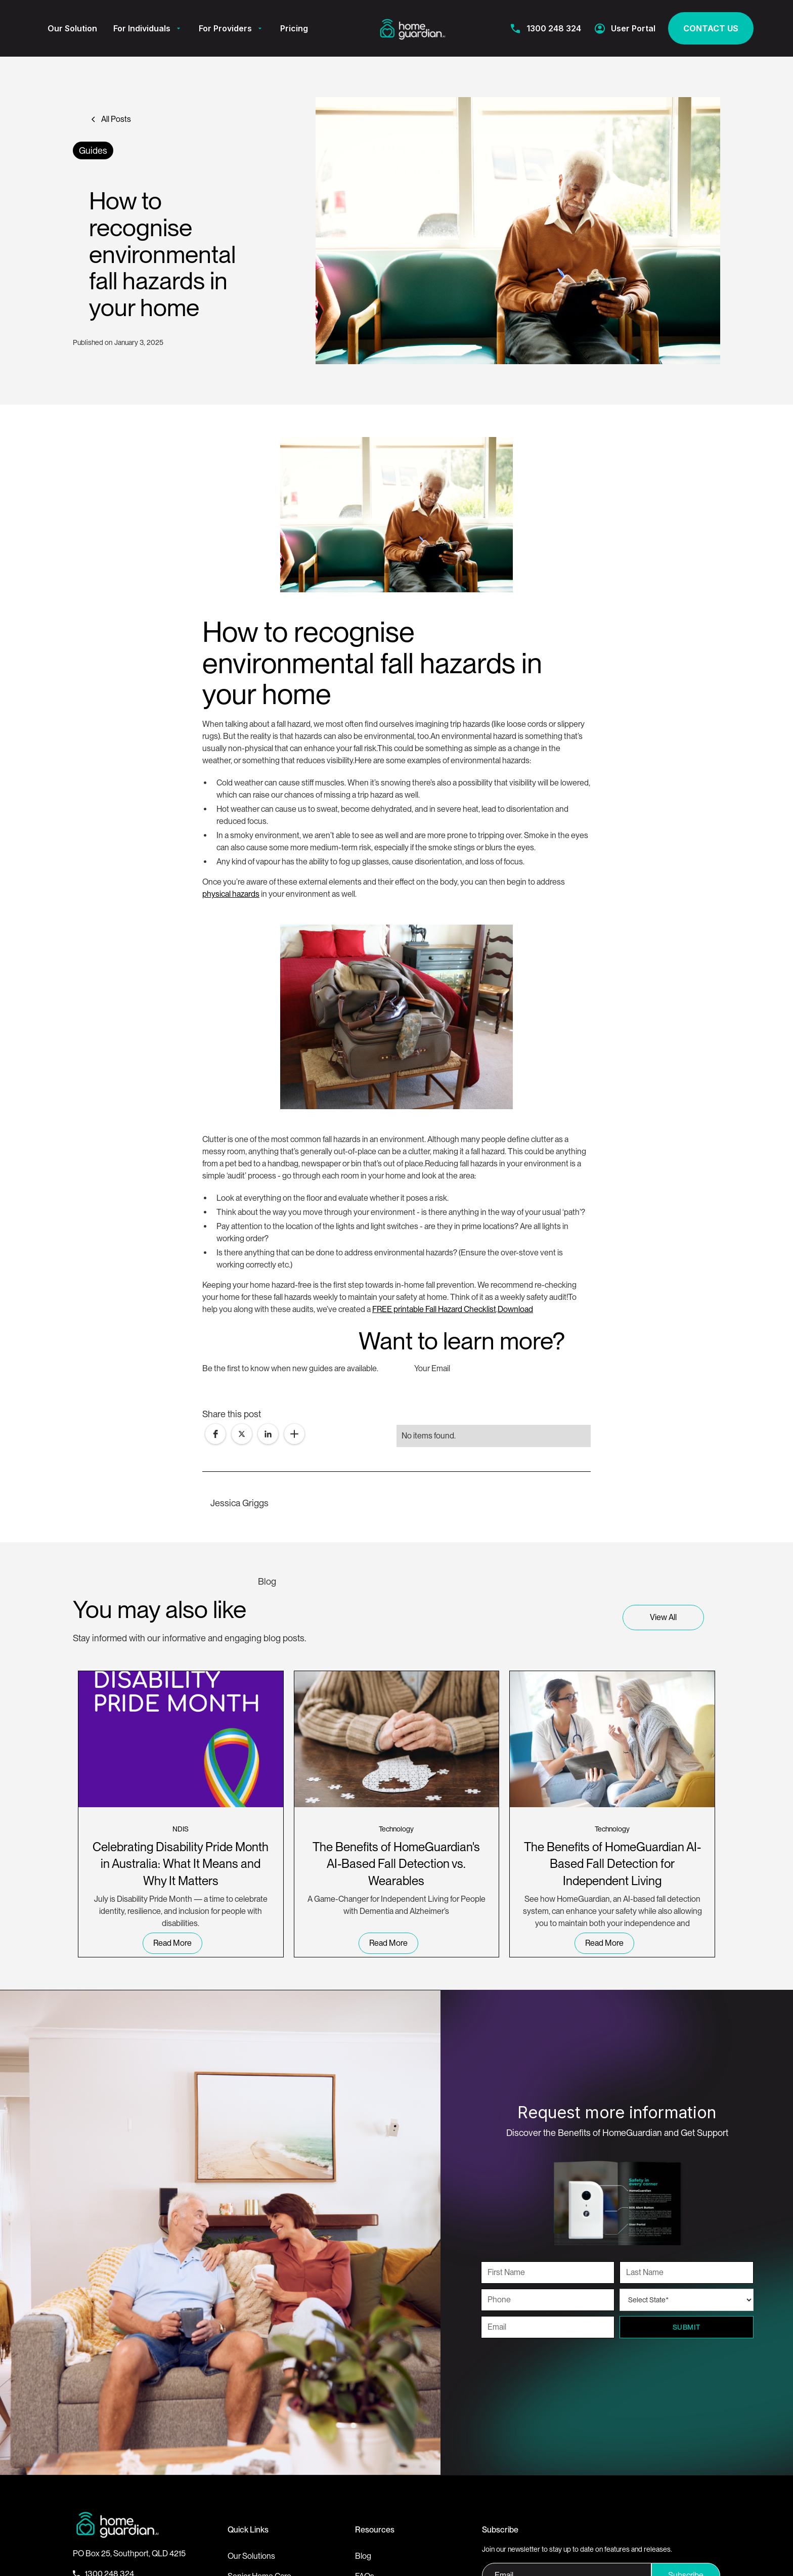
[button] (148, 28)
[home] (412, 28)
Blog (363, 2556)
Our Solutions (251, 2556)
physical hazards (230, 894)
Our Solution (72, 28)
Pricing (294, 28)
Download (515, 1309)
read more (172, 1943)
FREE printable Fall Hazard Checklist (434, 1309)
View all (663, 1617)
